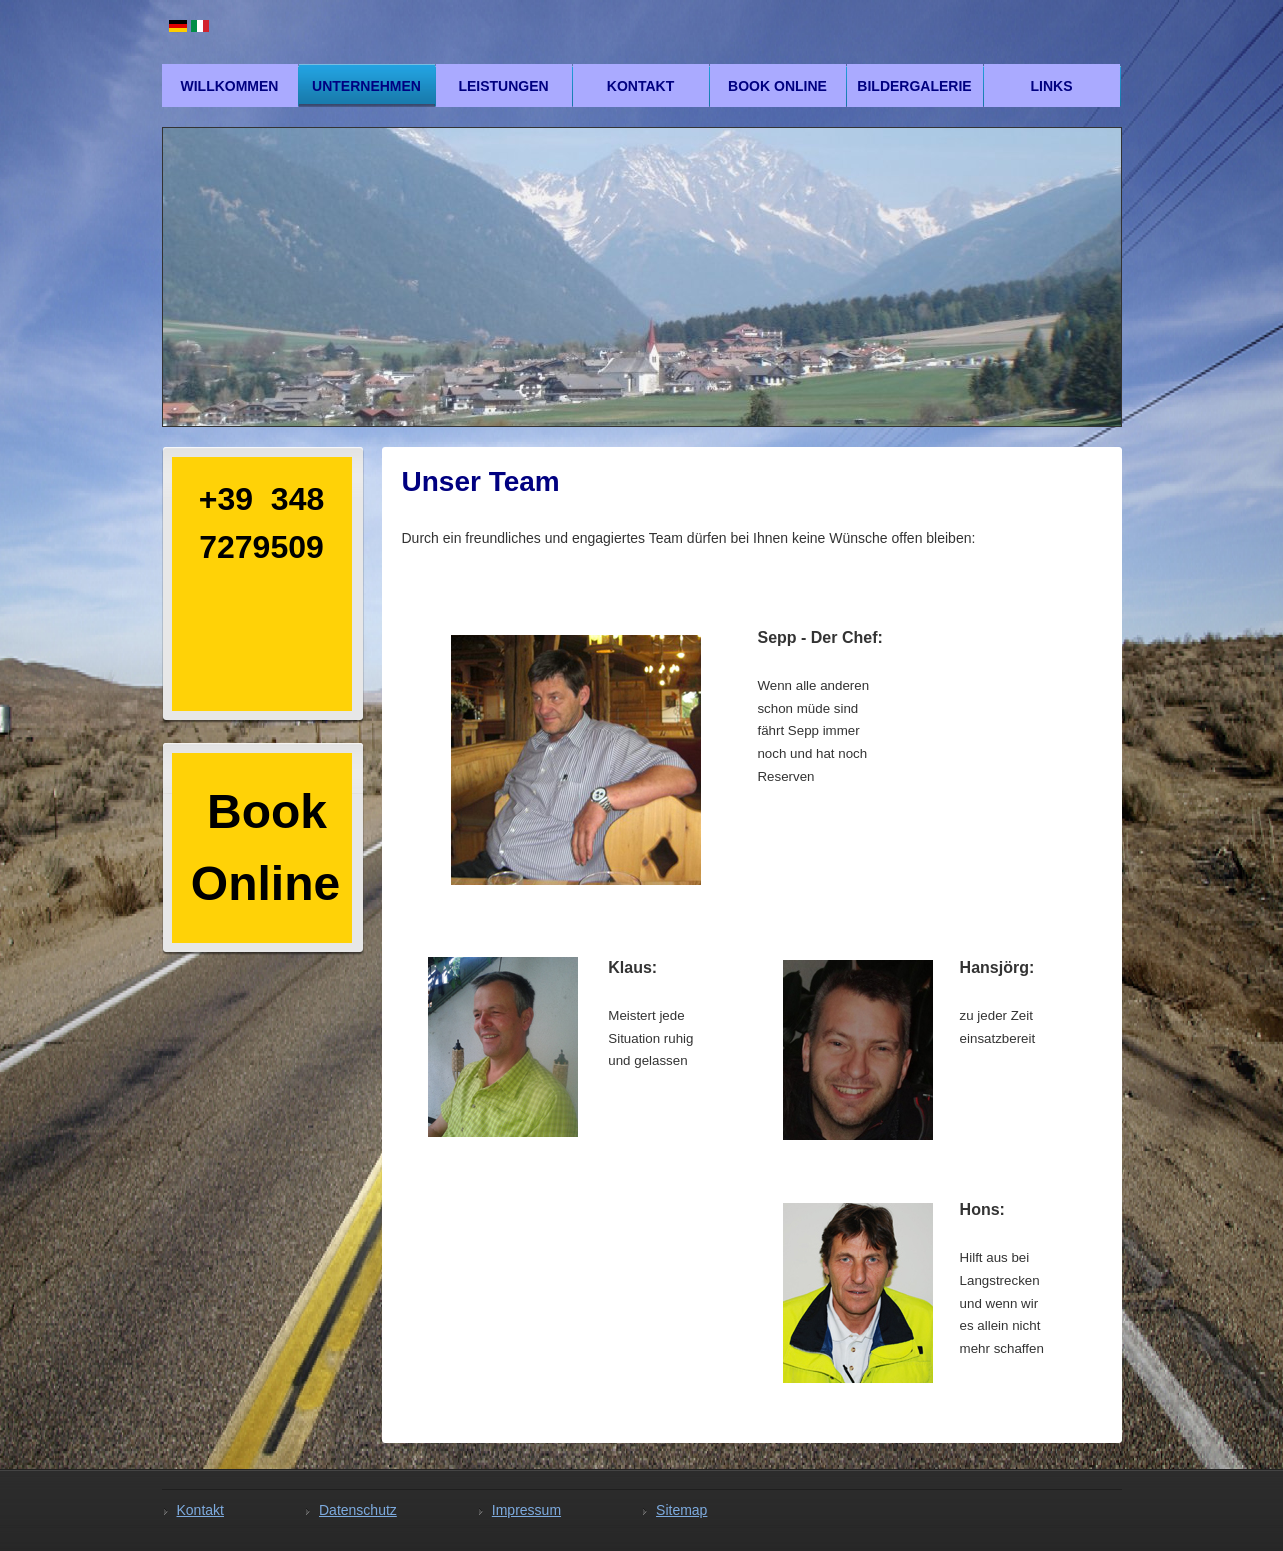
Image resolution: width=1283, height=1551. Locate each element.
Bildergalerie (914, 86)
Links (1052, 86)
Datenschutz (358, 1510)
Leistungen (503, 86)
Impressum (526, 1510)
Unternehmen (366, 86)
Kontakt (640, 86)
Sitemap (681, 1510)
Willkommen (230, 86)
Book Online (777, 86)
